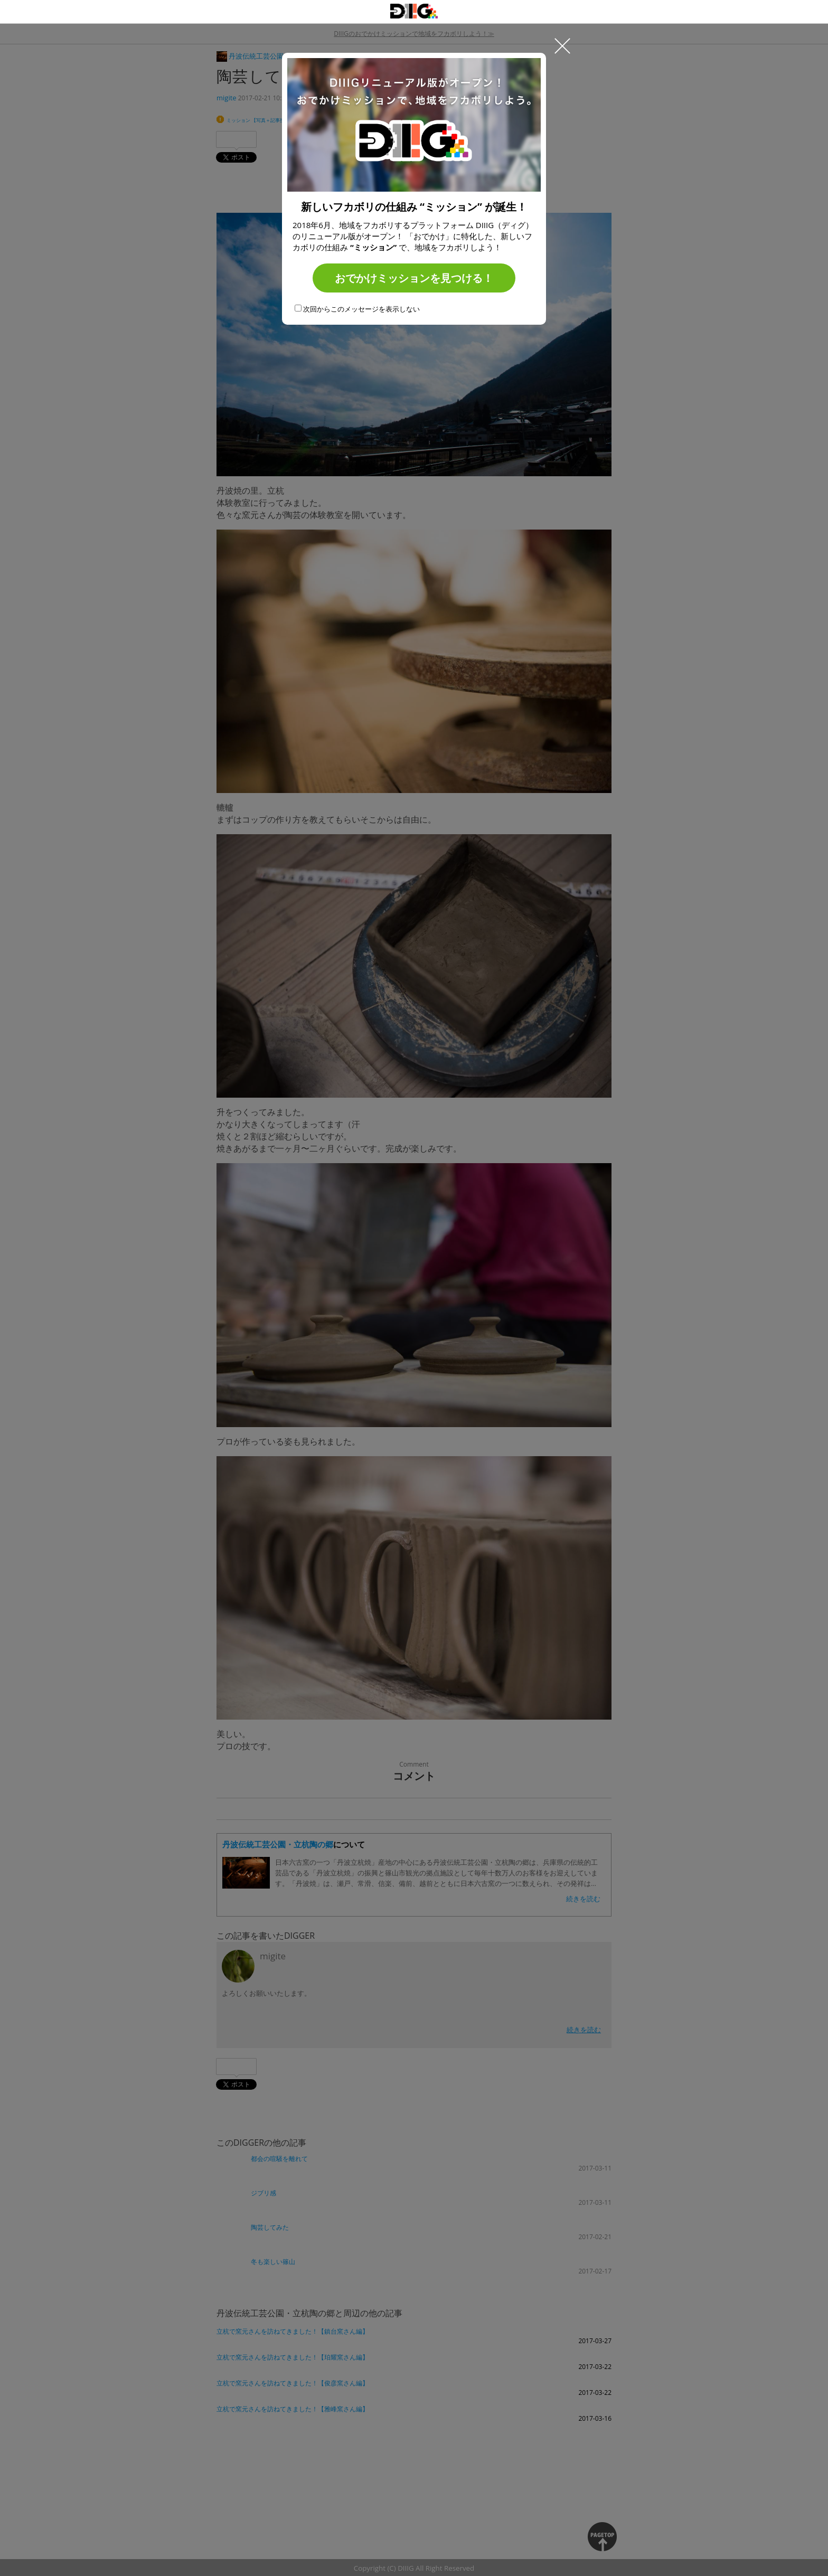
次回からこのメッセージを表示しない (357, 309)
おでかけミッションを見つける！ (414, 278)
